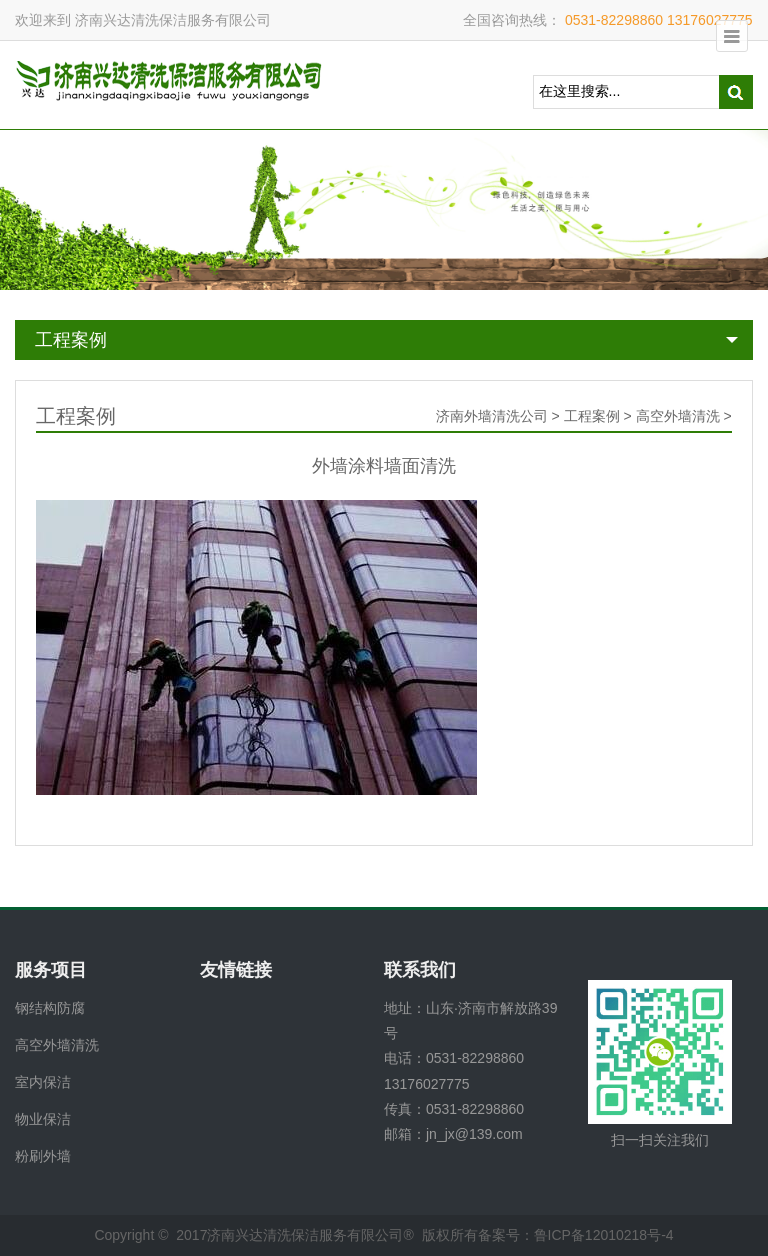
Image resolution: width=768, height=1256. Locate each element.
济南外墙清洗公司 (492, 416)
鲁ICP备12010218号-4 (604, 1235)
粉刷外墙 (43, 1156)
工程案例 (71, 340)
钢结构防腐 (50, 1008)
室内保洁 (43, 1082)
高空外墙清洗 (678, 416)
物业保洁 (43, 1119)
